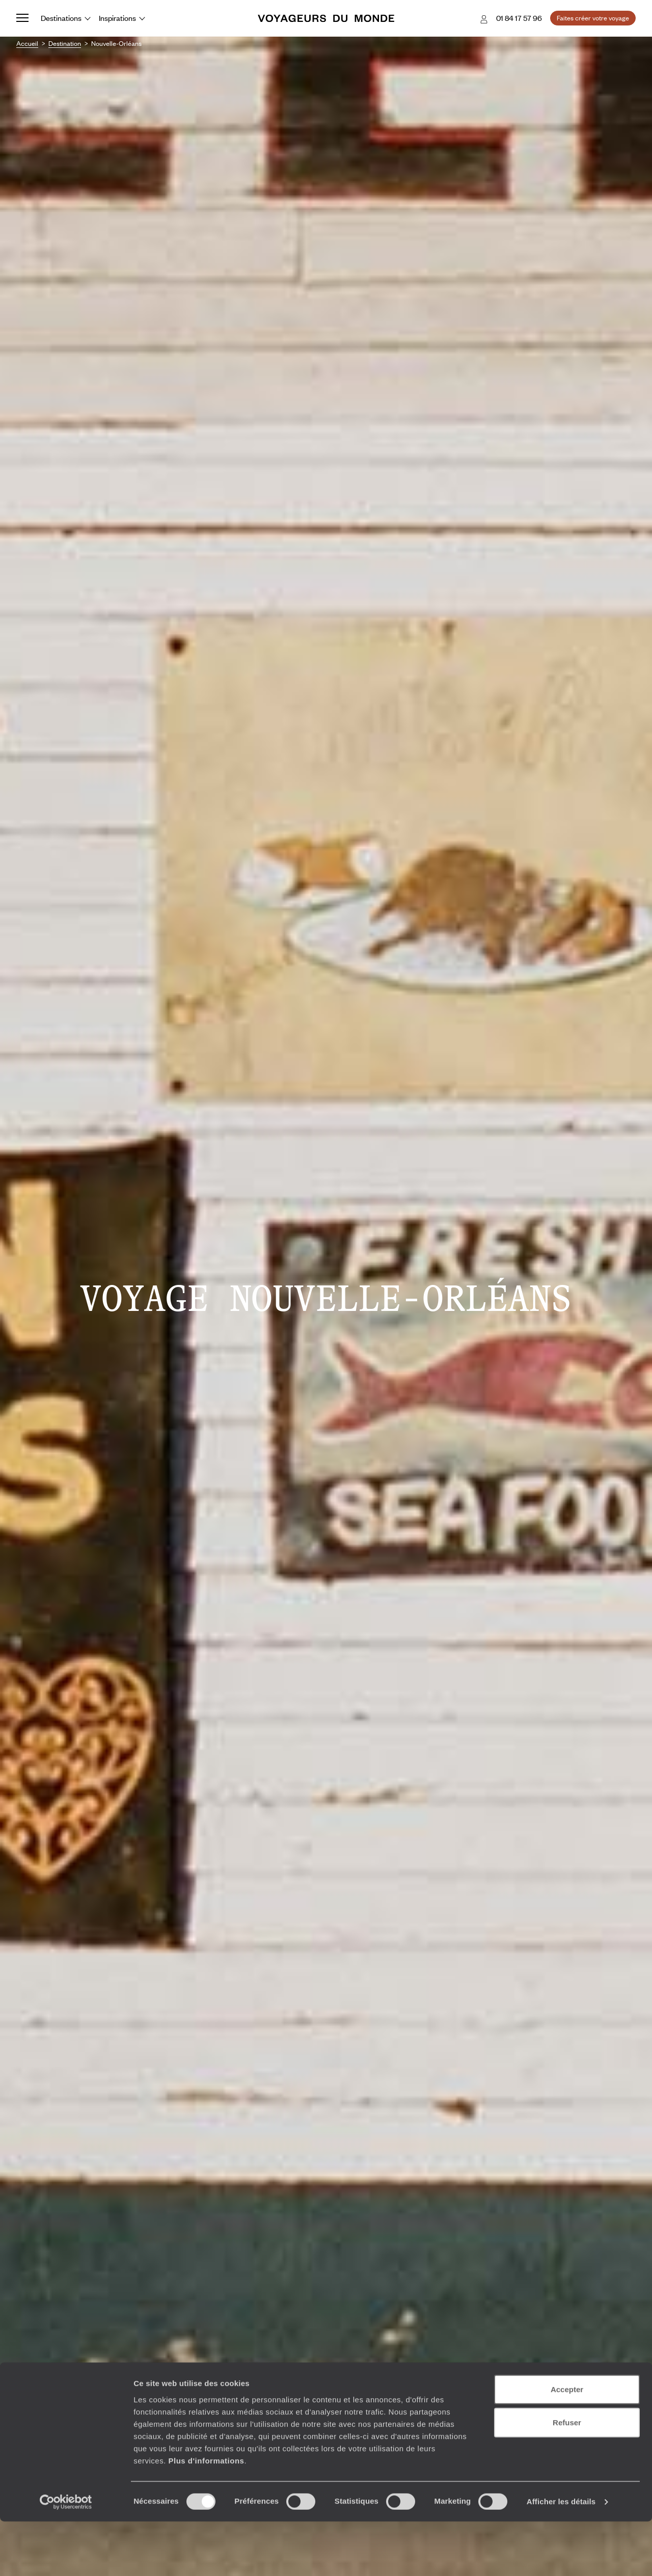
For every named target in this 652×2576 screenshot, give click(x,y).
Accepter (567, 2443)
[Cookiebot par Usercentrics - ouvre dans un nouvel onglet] (66, 2556)
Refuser (567, 2477)
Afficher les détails (561, 2556)
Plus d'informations (206, 2514)
